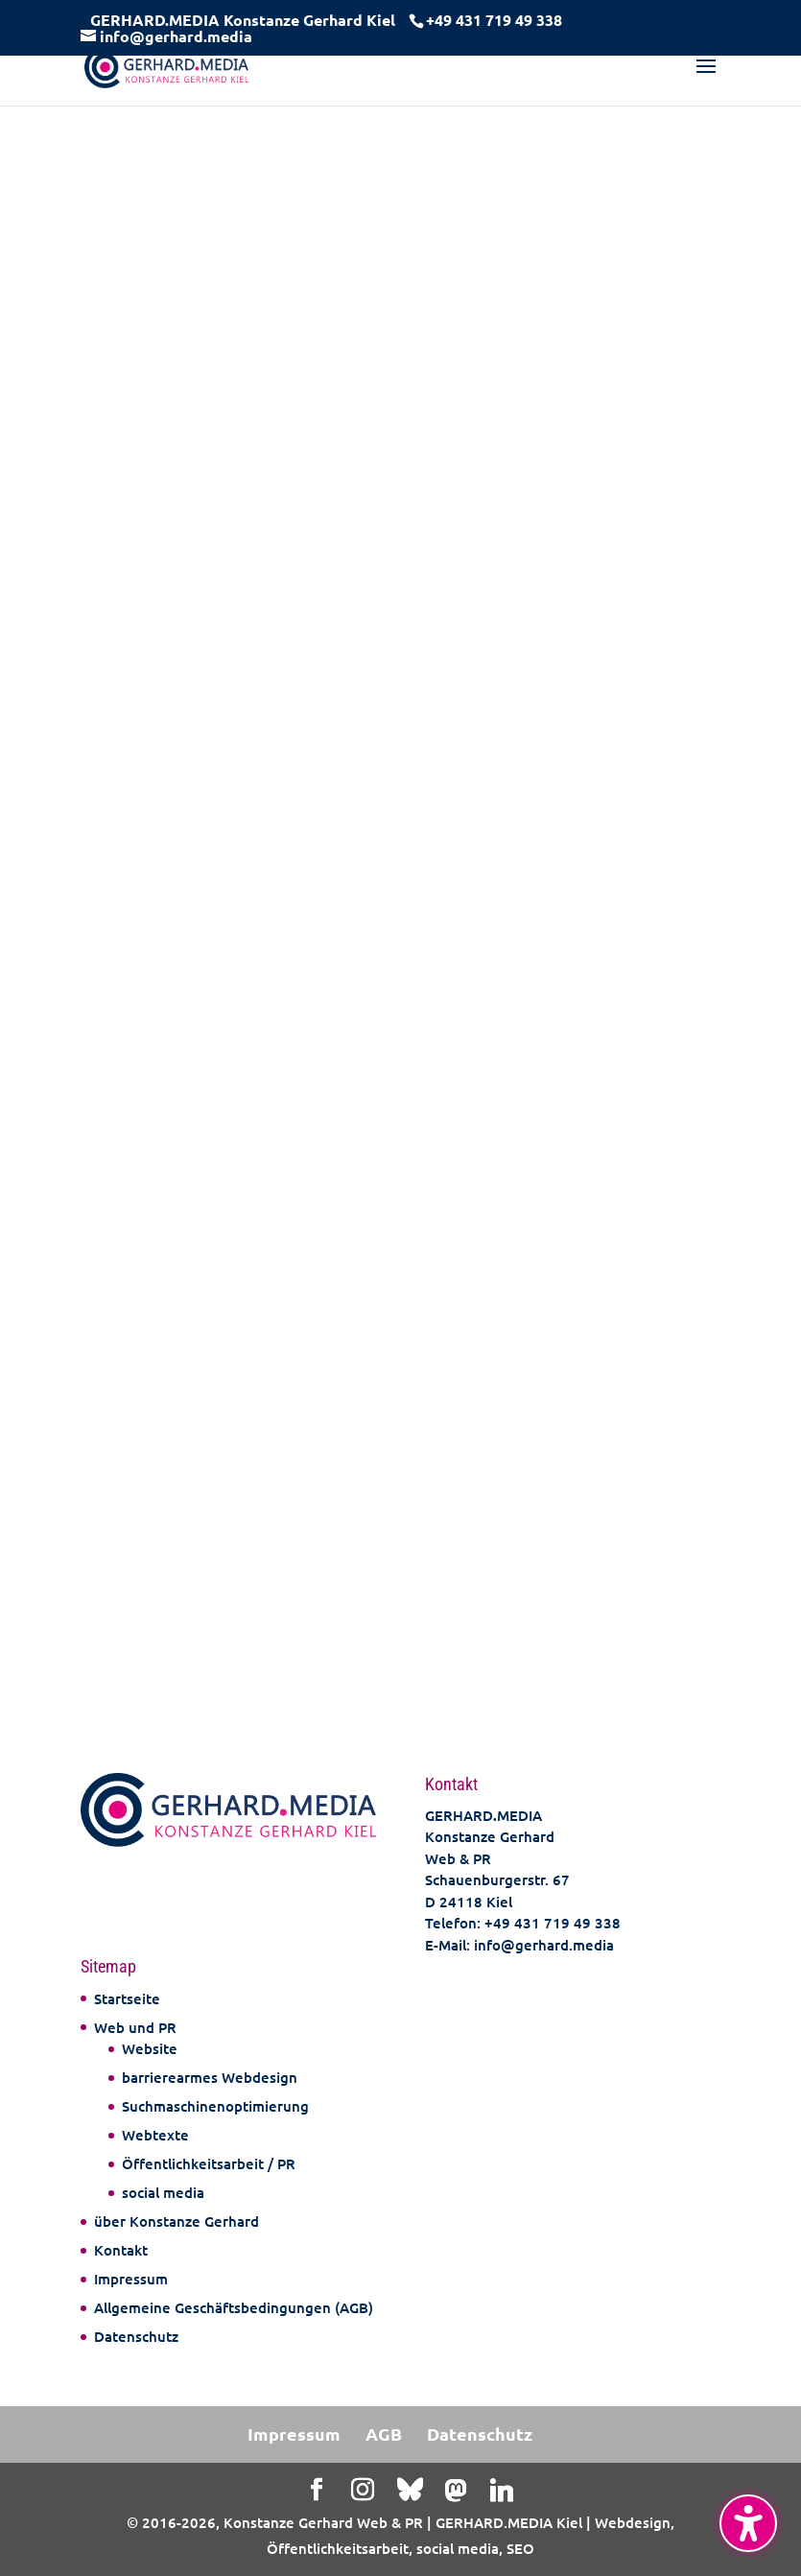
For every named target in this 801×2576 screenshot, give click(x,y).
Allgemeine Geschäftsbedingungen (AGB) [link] (233, 2307)
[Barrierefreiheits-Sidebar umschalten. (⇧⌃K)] (748, 2523)
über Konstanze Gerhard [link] (176, 2221)
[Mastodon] (455, 2490)
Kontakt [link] (121, 2249)
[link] (492, 20)
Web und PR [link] (135, 2027)
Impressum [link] (131, 2278)
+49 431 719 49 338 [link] (552, 1922)
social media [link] (163, 2192)
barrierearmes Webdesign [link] (209, 2077)
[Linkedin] (502, 2490)
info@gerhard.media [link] (544, 1944)
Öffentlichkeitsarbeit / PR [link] (208, 2163)
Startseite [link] (127, 1998)
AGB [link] (383, 2433)
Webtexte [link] (155, 2134)
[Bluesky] (410, 2489)
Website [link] (149, 2048)
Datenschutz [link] (136, 2336)
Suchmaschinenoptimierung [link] (215, 2105)
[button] (706, 79)
